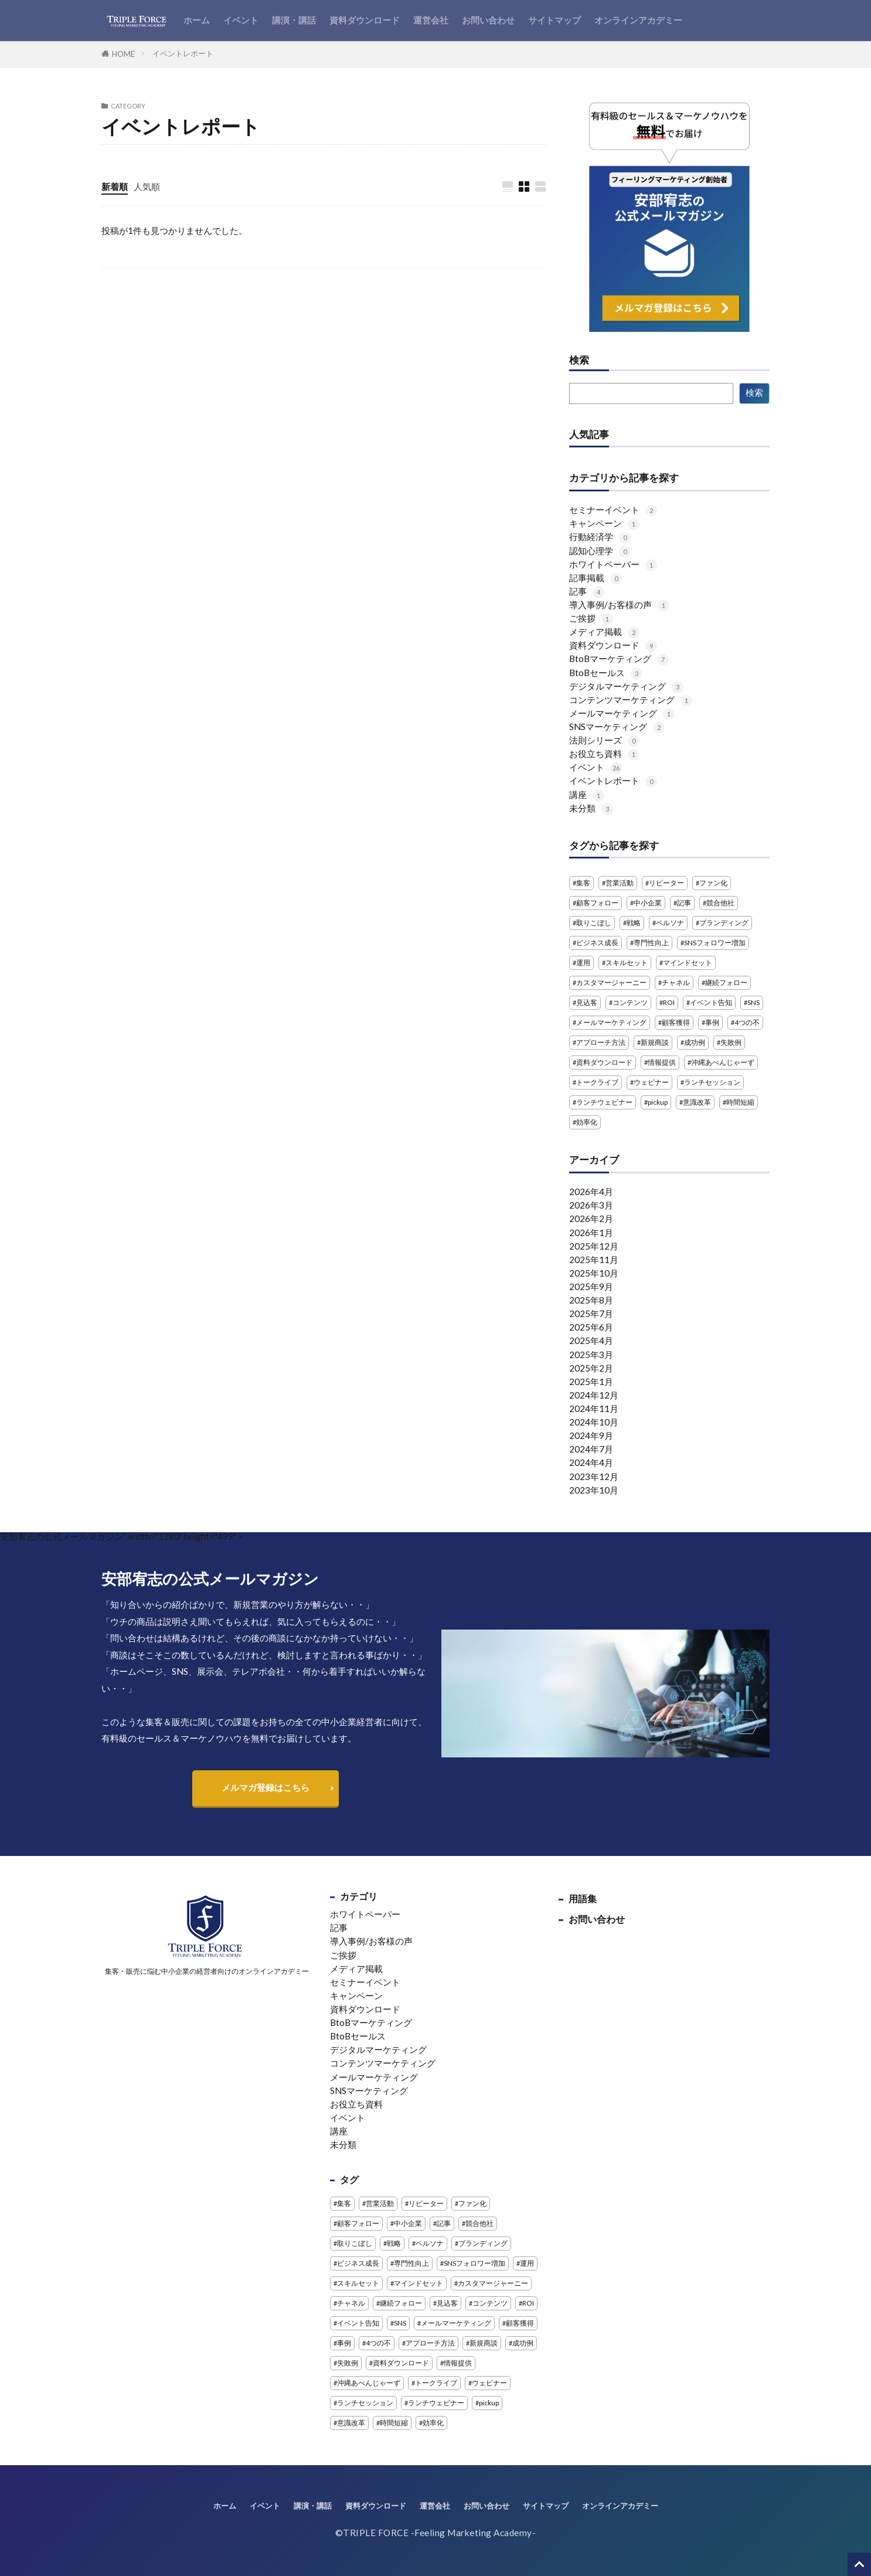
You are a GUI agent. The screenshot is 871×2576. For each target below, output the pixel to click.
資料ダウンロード (364, 20)
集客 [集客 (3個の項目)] (583, 882)
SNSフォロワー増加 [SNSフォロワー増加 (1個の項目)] (715, 942)
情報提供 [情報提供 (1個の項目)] (662, 1062)
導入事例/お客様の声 (619, 604)
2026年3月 (591, 1205)
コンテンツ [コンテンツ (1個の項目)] (630, 1002)
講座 (586, 794)
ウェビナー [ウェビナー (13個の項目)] (651, 1082)
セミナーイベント (613, 509)
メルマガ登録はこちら (265, 1787)
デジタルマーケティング (626, 686)
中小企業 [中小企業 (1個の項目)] (648, 902)
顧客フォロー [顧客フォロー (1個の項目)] (597, 902)
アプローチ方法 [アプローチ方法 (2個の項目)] (600, 1042)
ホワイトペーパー (613, 564)
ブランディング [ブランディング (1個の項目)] (723, 922)
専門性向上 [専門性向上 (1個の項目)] (651, 942)
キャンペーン (604, 523)
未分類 (591, 808)
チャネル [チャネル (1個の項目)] (676, 982)
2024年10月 (593, 1422)
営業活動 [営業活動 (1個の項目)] (619, 882)
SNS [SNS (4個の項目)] (753, 1002)
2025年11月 (593, 1259)
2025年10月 (593, 1273)
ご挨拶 (591, 618)
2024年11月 (593, 1408)
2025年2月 (591, 1368)
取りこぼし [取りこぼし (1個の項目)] (593, 922)
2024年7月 (591, 1449)
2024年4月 (591, 1462)
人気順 (147, 186)
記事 (586, 591)
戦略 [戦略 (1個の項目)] (634, 922)
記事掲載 (595, 577)
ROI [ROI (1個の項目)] (669, 1002)
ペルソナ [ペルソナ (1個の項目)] (670, 922)
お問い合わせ (488, 20)
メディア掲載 (604, 631)
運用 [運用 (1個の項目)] (583, 962)
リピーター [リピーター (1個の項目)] (666, 882)
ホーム (196, 20)
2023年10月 (593, 1490)
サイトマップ (554, 20)
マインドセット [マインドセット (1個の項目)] (687, 962)
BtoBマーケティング (619, 658)
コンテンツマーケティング (630, 699)
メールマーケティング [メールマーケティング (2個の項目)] (611, 1022)
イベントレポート (182, 53)
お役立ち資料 (604, 753)
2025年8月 (591, 1300)
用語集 (583, 1898)
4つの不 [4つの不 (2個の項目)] (747, 1022)
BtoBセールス (605, 672)
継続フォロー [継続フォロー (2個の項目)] (726, 982)
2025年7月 (591, 1313)
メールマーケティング (622, 713)
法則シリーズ (604, 740)
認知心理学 (600, 550)
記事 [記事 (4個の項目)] (684, 902)
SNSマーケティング (617, 726)
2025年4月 (591, 1340)
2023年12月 (593, 1476)
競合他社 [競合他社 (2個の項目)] (720, 902)
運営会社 (430, 20)
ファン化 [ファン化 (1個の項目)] (713, 882)
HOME (123, 54)
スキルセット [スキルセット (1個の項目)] (626, 962)
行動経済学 (600, 536)
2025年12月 (593, 1246)
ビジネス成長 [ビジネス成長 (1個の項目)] (597, 942)
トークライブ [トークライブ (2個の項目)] (597, 1082)
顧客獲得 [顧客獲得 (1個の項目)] (676, 1022)
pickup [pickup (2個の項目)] (658, 1102)
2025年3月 (591, 1354)
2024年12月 (593, 1395)
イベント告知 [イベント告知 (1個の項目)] (711, 1002)
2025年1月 (591, 1381)
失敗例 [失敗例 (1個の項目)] (730, 1042)
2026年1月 (591, 1232)
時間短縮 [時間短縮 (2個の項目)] (740, 1102)
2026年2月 (591, 1218)
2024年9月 (591, 1435)
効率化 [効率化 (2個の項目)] (586, 1122)
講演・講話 (294, 20)
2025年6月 (591, 1327)
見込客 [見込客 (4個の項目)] (586, 1002)
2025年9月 (591, 1286)
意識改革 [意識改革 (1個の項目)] (697, 1102)
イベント (240, 20)
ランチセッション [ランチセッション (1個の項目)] (712, 1082)
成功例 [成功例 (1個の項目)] (694, 1042)
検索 (579, 360)
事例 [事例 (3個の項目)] (712, 1022)
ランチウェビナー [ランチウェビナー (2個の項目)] (604, 1102)
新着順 (114, 186)
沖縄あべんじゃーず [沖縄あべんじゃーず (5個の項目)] (722, 1062)
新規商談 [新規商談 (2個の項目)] (655, 1042)
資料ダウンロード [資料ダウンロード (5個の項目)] (604, 1062)
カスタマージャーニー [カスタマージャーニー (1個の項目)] (611, 982)
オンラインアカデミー (638, 20)
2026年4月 (591, 1191)
